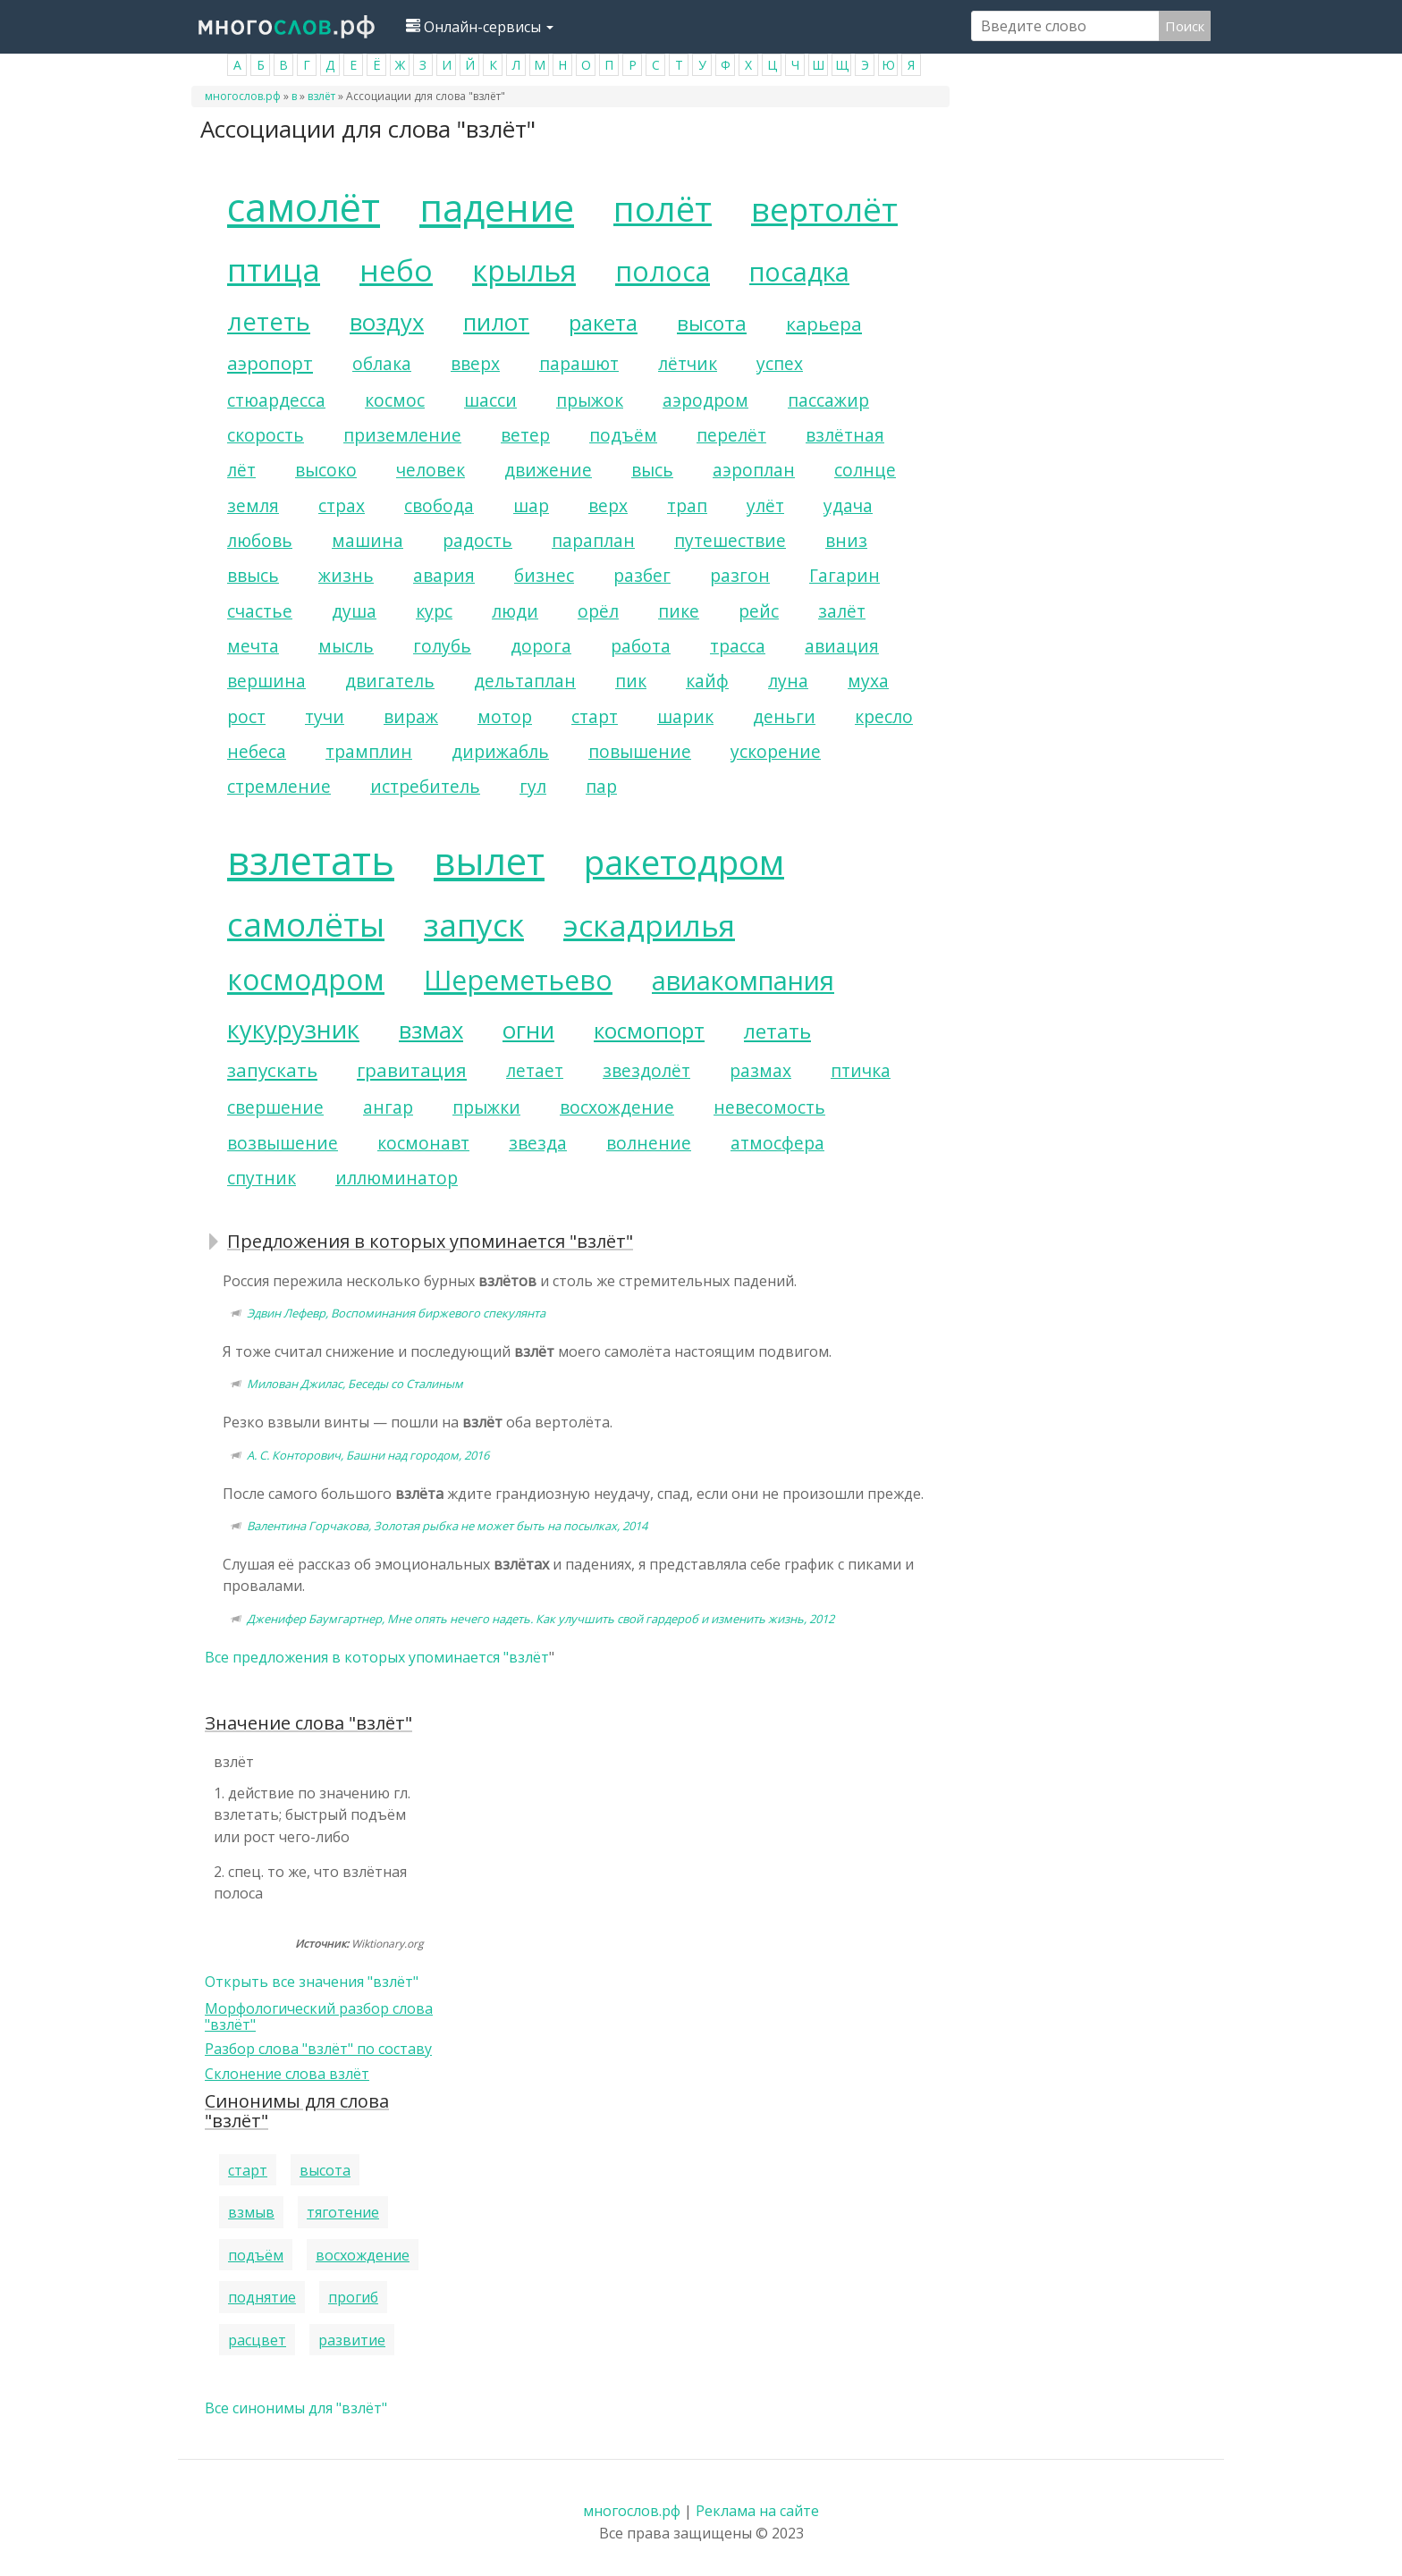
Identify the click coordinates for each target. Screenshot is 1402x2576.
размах (760, 1070)
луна (788, 681)
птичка (861, 1070)
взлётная (845, 435)
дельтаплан (525, 681)
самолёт (303, 207)
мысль (346, 646)
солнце (865, 470)
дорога (541, 646)
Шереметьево (518, 980)
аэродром (705, 400)
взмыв (251, 2212)
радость (477, 540)
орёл (598, 611)
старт (594, 716)
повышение (639, 751)
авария (444, 575)
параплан (593, 540)
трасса (737, 646)
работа (641, 646)
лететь (268, 321)
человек (430, 470)
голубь (442, 646)
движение (548, 470)
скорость (265, 435)
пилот (496, 322)
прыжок (589, 400)
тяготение (343, 2212)
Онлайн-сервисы (479, 27)
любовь (259, 540)
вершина (266, 681)
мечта (253, 646)
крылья (524, 270)
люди (515, 611)
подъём (623, 435)
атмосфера (777, 1143)
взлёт (321, 96)
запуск (474, 924)
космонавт (423, 1143)
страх (341, 505)
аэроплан (754, 470)
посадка (799, 271)
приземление (402, 435)
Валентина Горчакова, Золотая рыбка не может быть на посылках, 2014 (447, 1526)
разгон (740, 575)
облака (381, 363)
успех (779, 363)
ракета (603, 322)
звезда (538, 1143)
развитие (351, 2340)
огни (528, 1030)
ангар (388, 1107)
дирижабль (500, 751)
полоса (662, 271)
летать (777, 1031)
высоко (326, 470)
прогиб (353, 2297)
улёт (765, 505)
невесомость (769, 1107)
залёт (842, 611)
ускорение (776, 751)
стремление (279, 786)
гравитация (412, 1069)
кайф (707, 681)
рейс (759, 611)
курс (434, 611)
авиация (842, 646)
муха (868, 681)
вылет (489, 861)
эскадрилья (649, 925)
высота (712, 323)
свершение (275, 1107)
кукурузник (293, 1029)
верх (608, 505)
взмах (431, 1030)
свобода (439, 505)
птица (273, 269)
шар (531, 505)
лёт (241, 470)
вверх (475, 363)
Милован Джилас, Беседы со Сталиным (355, 1384)
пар (601, 786)
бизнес (544, 575)
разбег (642, 575)
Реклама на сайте (757, 2511)
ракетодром (684, 861)
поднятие (262, 2297)
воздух (387, 322)
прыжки (486, 1107)
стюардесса (276, 400)
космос (395, 400)
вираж (411, 716)
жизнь (346, 575)
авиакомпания (743, 980)
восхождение (617, 1107)
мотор (504, 716)
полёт (662, 208)
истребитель (425, 786)
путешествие (730, 540)
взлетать (310, 860)
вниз (846, 540)
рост (246, 716)
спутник (261, 1178)
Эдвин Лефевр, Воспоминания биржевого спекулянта (396, 1313)
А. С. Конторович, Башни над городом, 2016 (368, 1455)
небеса (256, 751)
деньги (784, 716)
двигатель (390, 681)
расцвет (257, 2340)
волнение (648, 1143)
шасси (490, 400)
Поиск (1184, 26)
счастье (259, 611)
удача (848, 505)
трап (687, 505)
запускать (272, 1069)
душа (354, 611)
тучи (324, 716)
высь (652, 470)
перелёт (731, 435)
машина (367, 540)
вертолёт (824, 209)
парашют (579, 363)
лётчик (687, 363)
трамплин (368, 751)
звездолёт (646, 1070)
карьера (824, 323)
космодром (305, 979)
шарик (685, 716)
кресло (884, 716)
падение (496, 207)
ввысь (253, 575)
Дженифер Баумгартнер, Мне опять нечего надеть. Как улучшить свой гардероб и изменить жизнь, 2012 (540, 1619)
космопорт (649, 1030)
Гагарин (844, 575)
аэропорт (270, 362)
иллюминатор (396, 1178)
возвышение (282, 1143)
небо (396, 269)
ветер (525, 435)
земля (253, 505)
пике (678, 611)
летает (534, 1070)
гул (532, 786)
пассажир (828, 400)
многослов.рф (243, 96)
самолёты (305, 924)
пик (630, 681)
